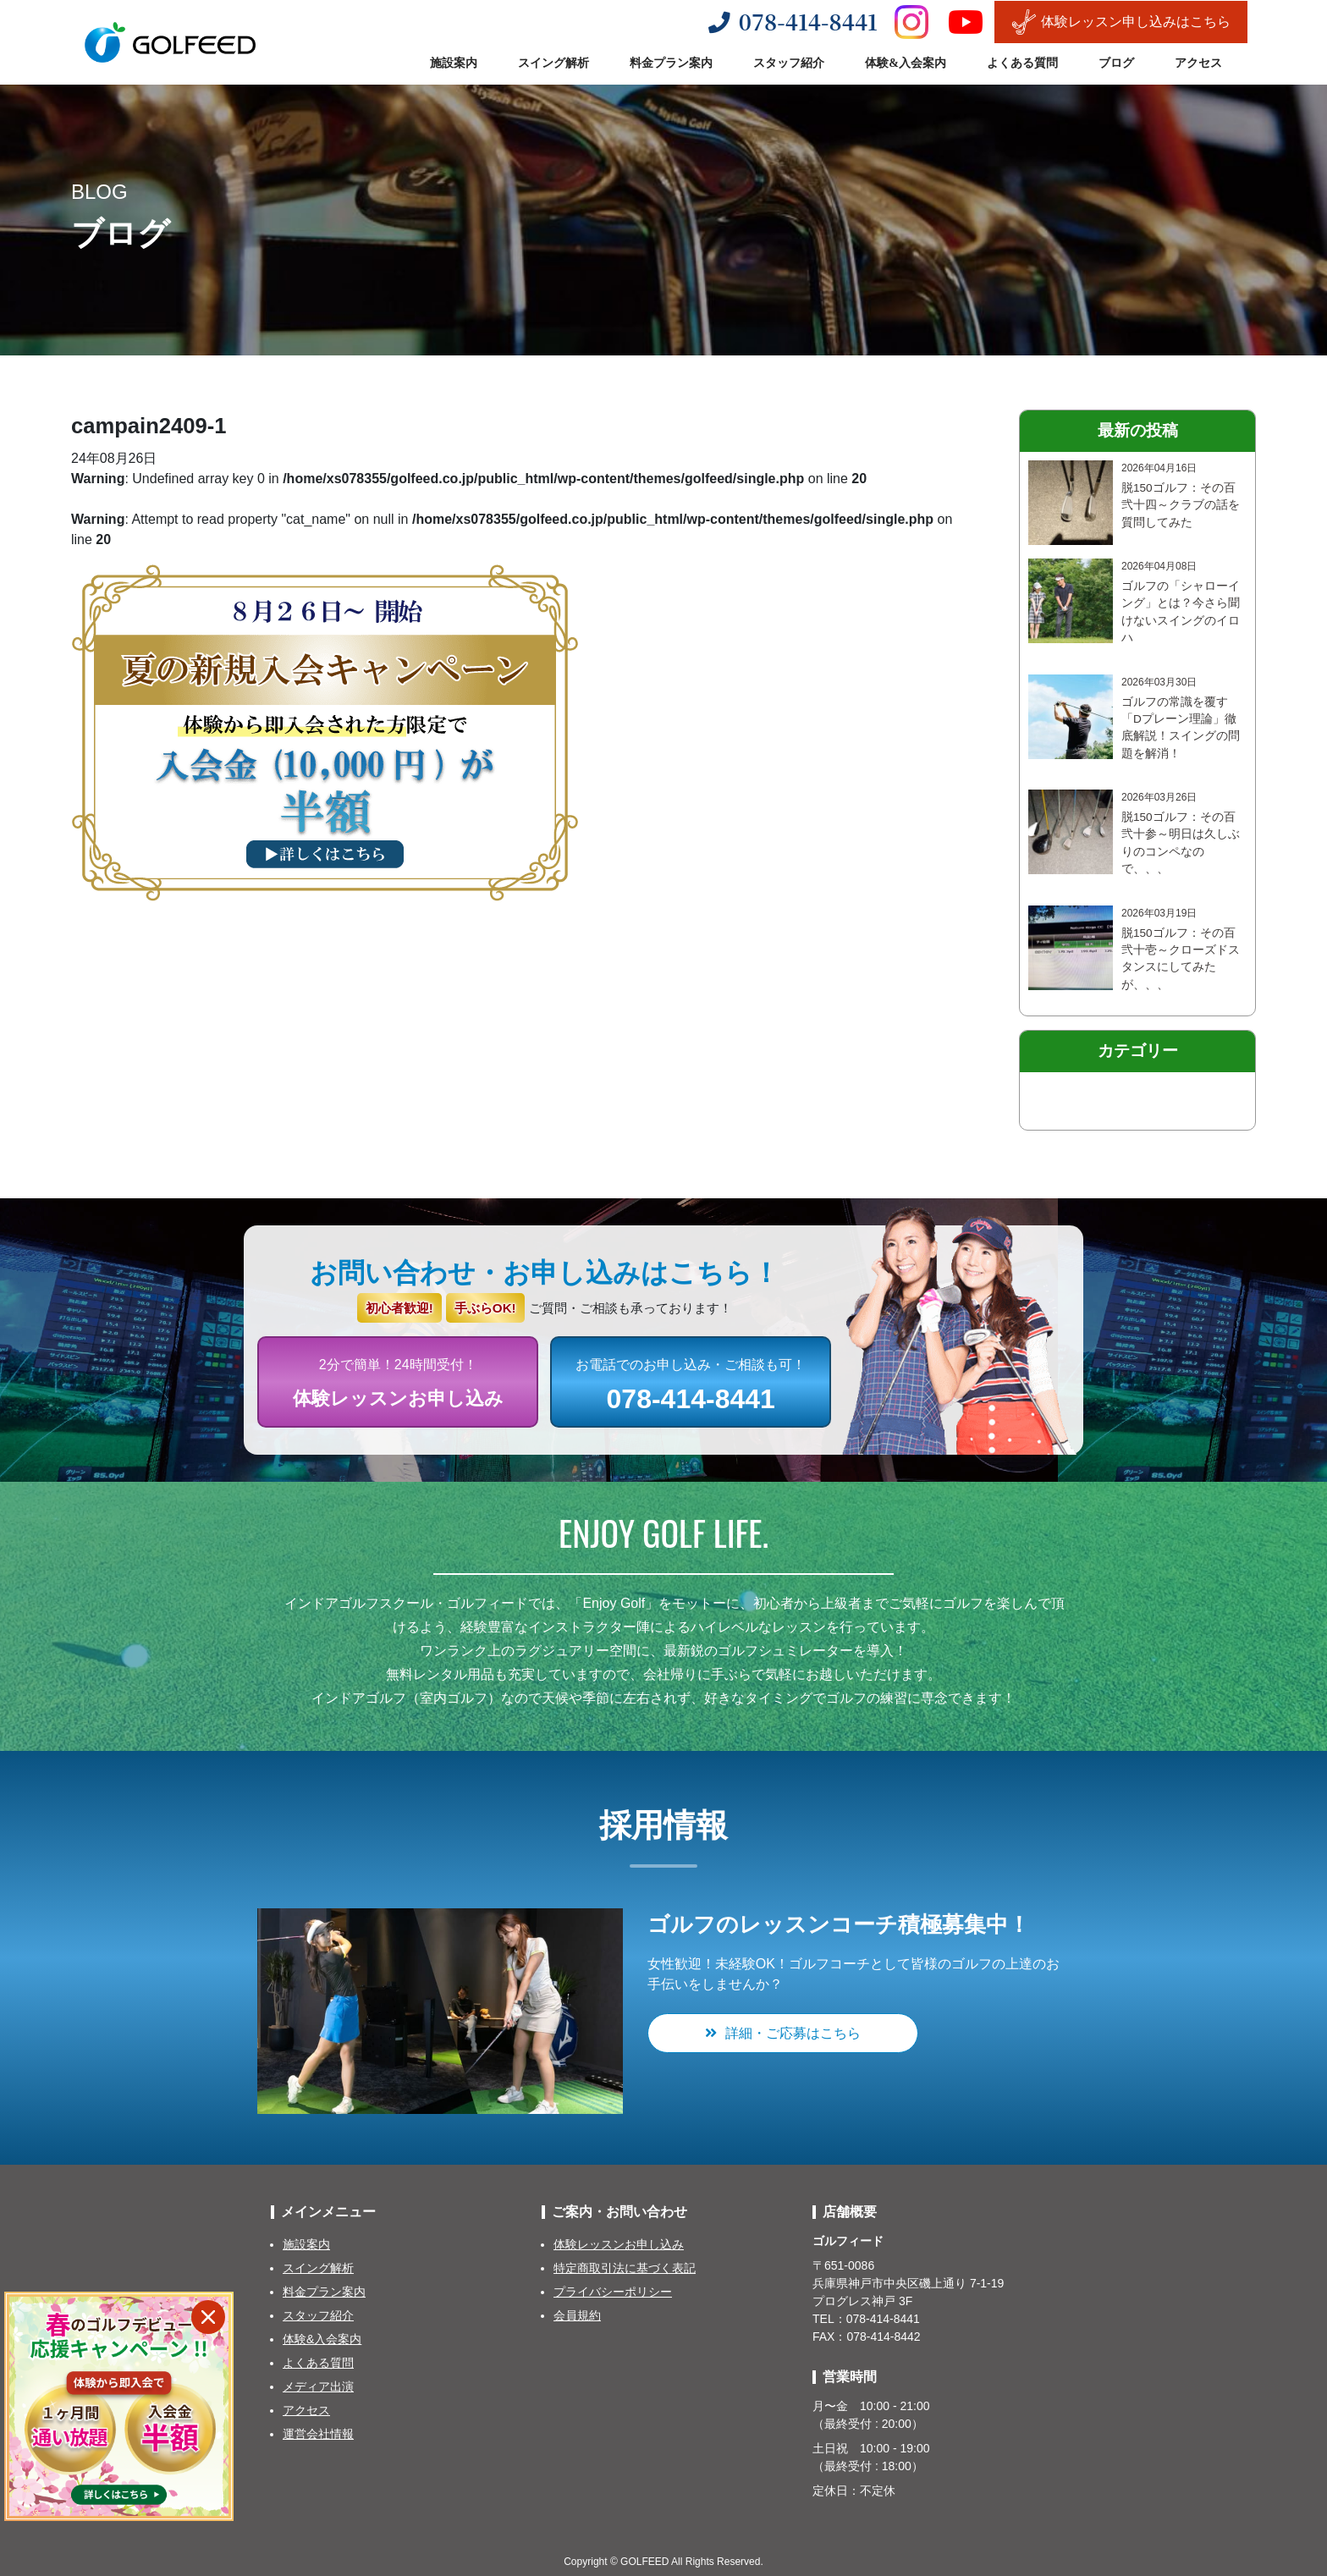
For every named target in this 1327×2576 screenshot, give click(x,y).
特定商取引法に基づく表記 (624, 2268)
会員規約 (577, 2315)
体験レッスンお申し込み (618, 2244)
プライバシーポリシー (612, 2291)
